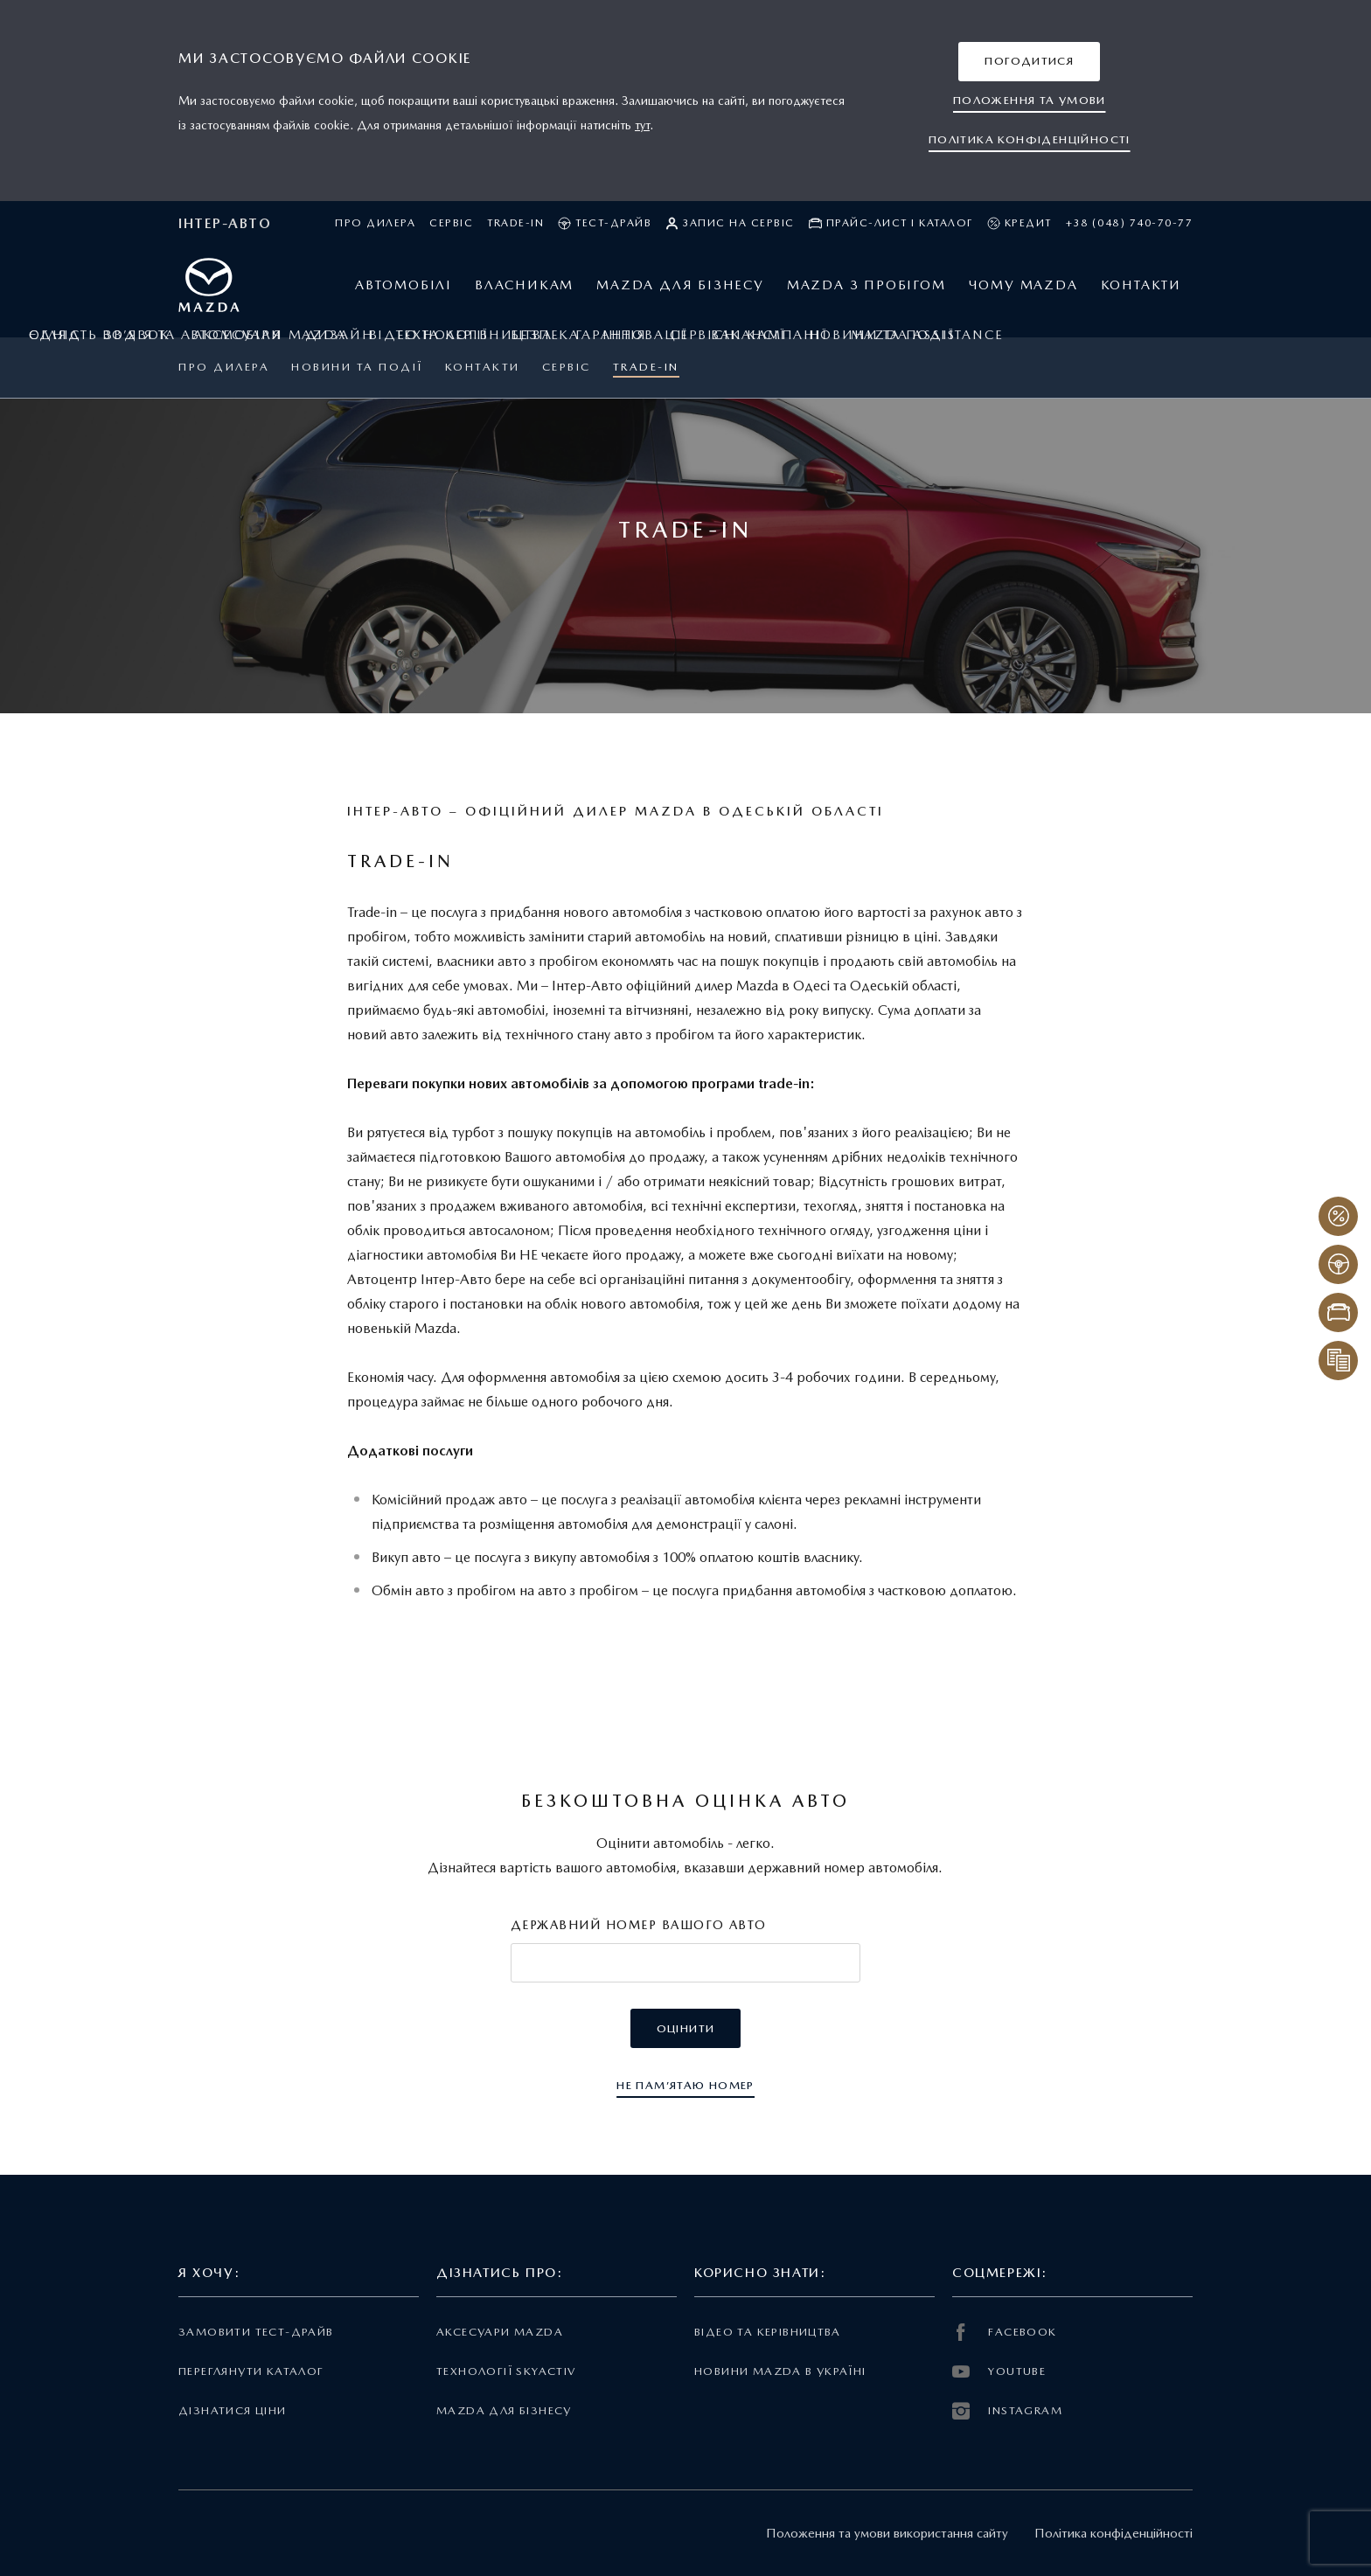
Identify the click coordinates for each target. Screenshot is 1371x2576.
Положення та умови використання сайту (887, 2533)
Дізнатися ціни (232, 2410)
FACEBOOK (1004, 2332)
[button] (1029, 61)
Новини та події (357, 366)
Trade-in (515, 223)
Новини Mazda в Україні (780, 2371)
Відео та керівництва (767, 2331)
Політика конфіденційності (1113, 2533)
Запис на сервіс (730, 223)
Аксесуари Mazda (499, 2331)
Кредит (1019, 223)
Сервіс (451, 223)
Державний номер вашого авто (639, 1925)
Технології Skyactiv (505, 2371)
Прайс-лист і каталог (891, 223)
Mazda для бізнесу (504, 2410)
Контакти (482, 366)
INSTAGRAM (1007, 2411)
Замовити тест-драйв (255, 2331)
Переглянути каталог (251, 2371)
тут (642, 125)
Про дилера (375, 223)
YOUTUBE (999, 2371)
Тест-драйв (604, 223)
